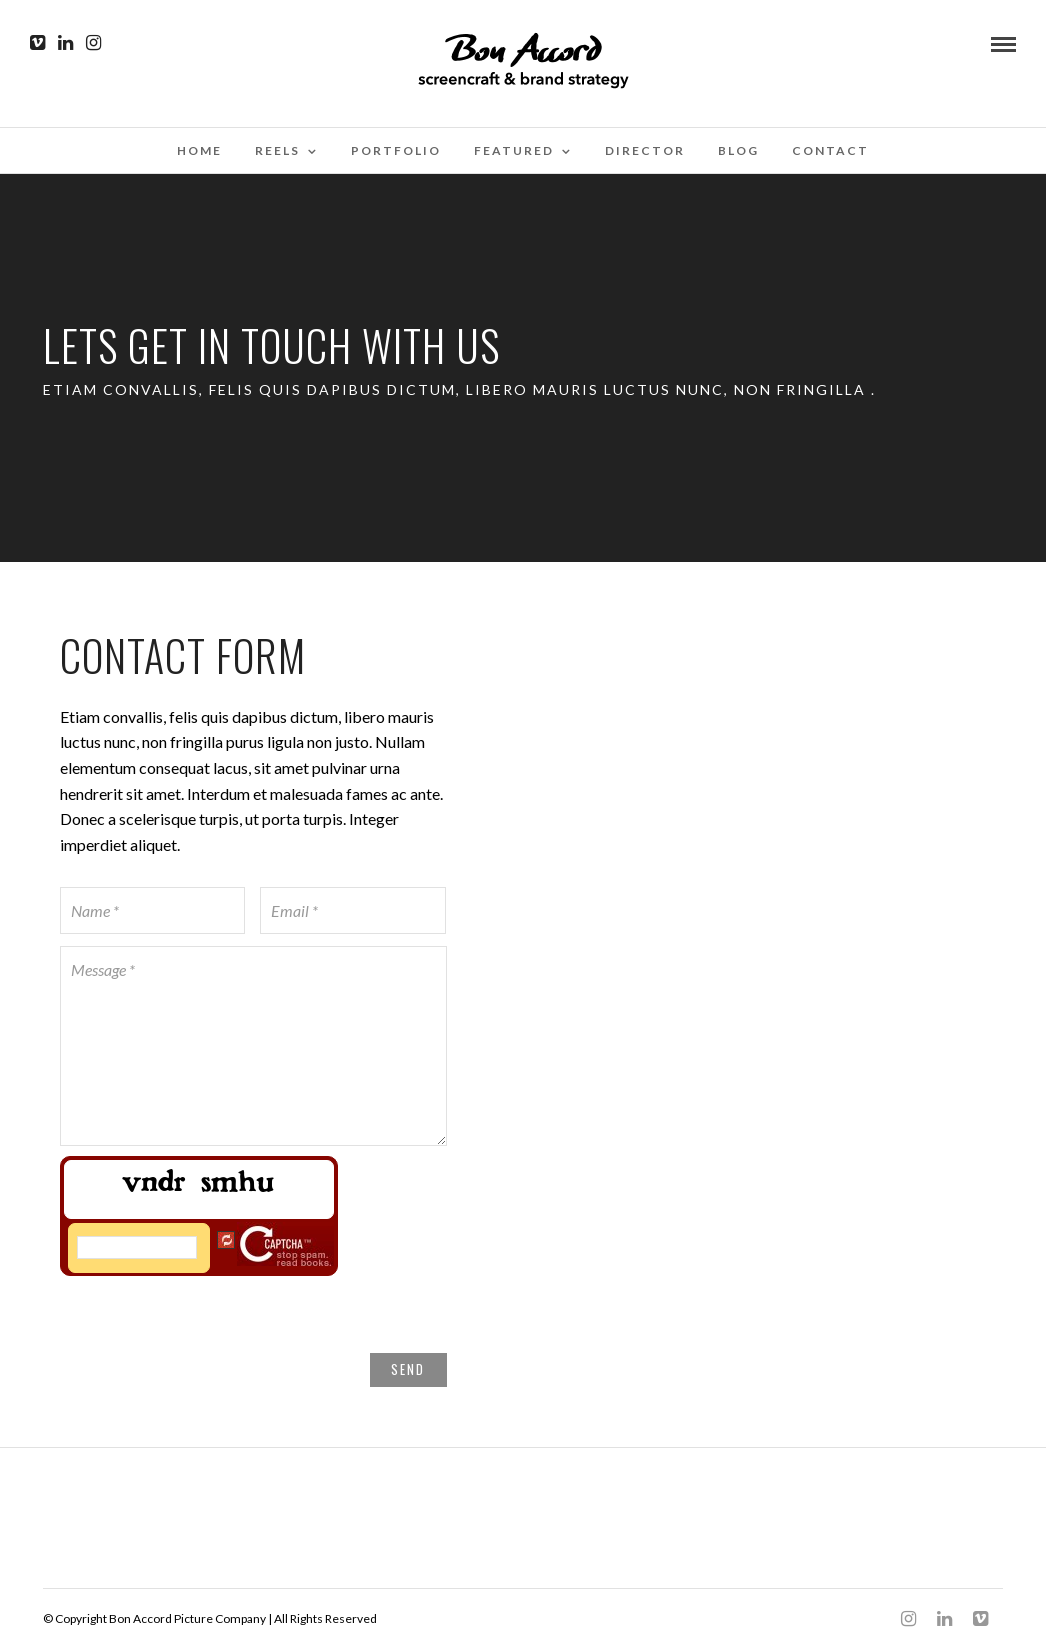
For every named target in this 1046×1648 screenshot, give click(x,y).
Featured (514, 150)
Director (645, 150)
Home (199, 150)
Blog (738, 150)
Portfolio (396, 150)
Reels (277, 150)
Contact (830, 150)
